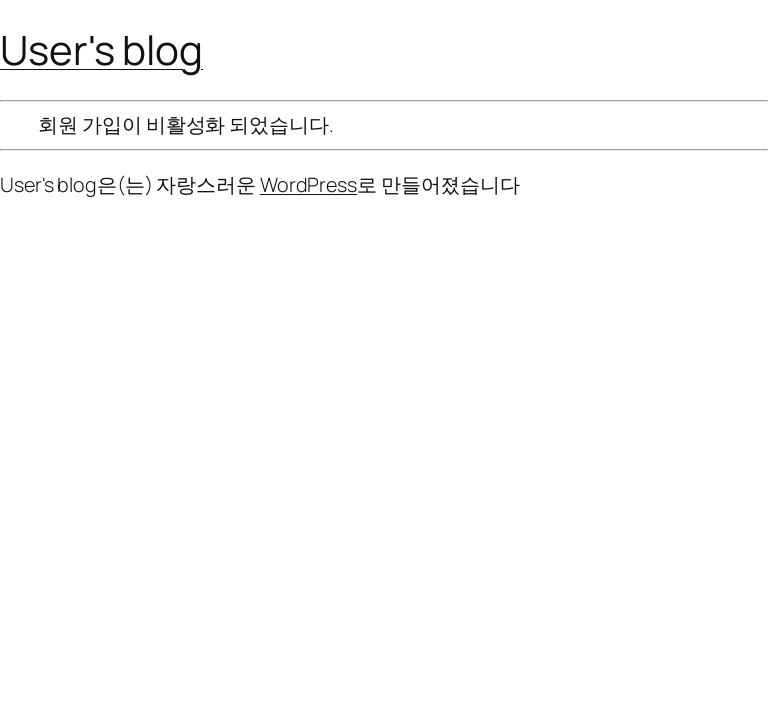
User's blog (101, 49)
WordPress (308, 184)
